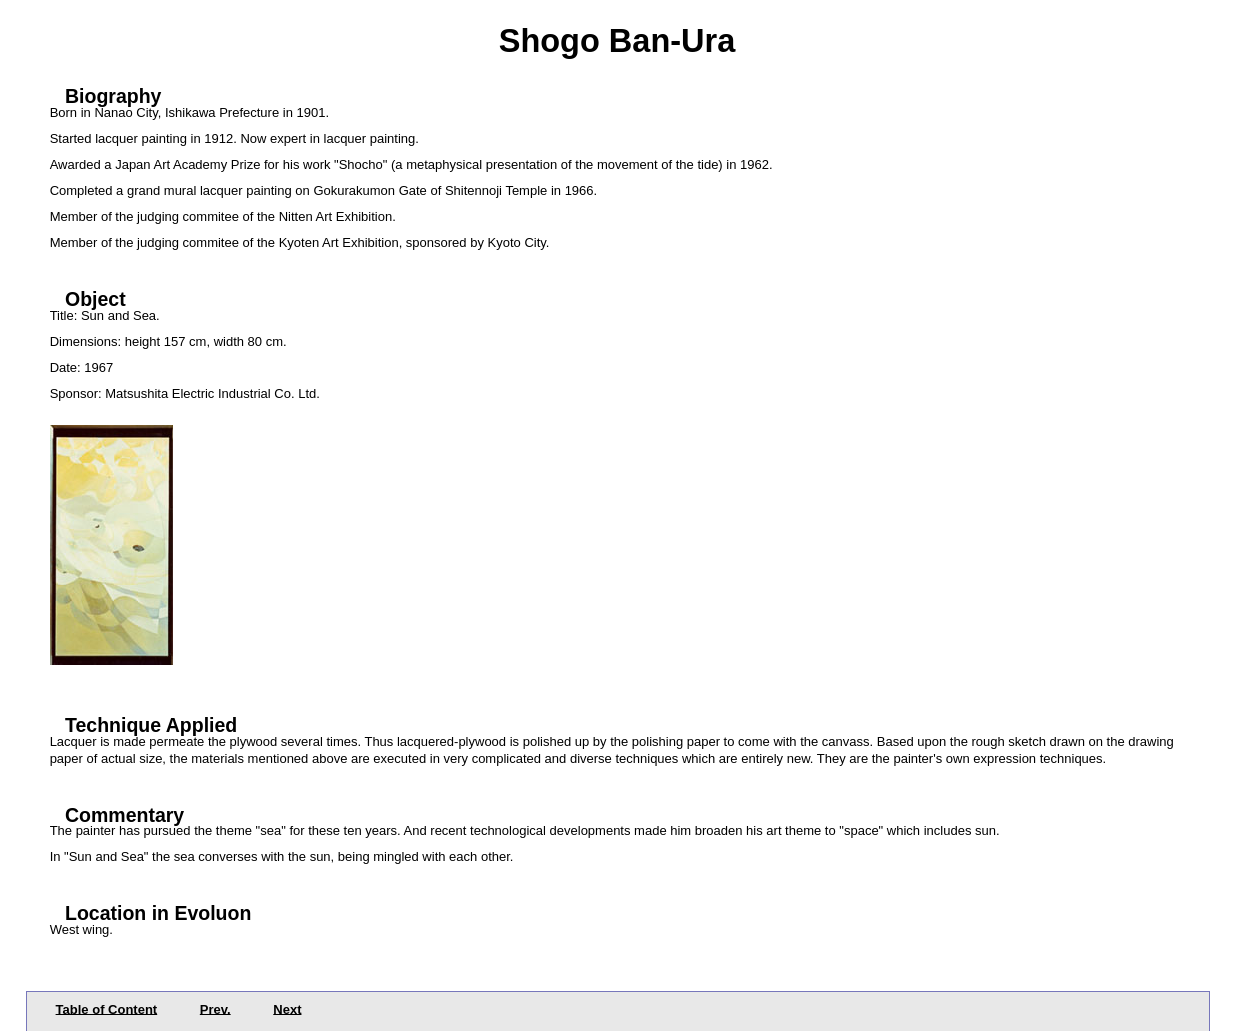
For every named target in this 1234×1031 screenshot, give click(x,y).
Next (287, 1008)
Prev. (215, 1008)
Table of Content (107, 1008)
